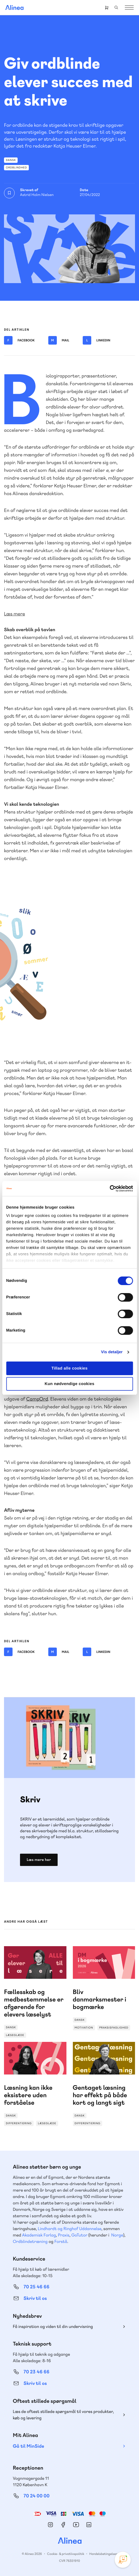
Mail (58, 340)
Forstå (60, 2241)
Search (116, 7)
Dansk (11, 160)
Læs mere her (39, 1859)
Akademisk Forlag (39, 2235)
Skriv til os (35, 2298)
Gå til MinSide (28, 2446)
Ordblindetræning (30, 2241)
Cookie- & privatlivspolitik (65, 2554)
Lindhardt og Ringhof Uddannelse (69, 2228)
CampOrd (37, 1399)
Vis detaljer (112, 1352)
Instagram (50, 2524)
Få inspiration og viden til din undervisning (53, 2326)
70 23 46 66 (36, 2372)
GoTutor (80, 2235)
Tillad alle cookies (69, 1368)
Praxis (63, 2235)
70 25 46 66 (36, 2287)
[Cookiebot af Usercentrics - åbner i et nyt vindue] (109, 1188)
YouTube (76, 2524)
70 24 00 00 (36, 2496)
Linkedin (96, 340)
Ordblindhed (16, 167)
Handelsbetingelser (103, 2554)
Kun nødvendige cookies (69, 1384)
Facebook (19, 340)
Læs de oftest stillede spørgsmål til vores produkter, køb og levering (63, 2415)
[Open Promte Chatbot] (122, 2559)
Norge (117, 2235)
